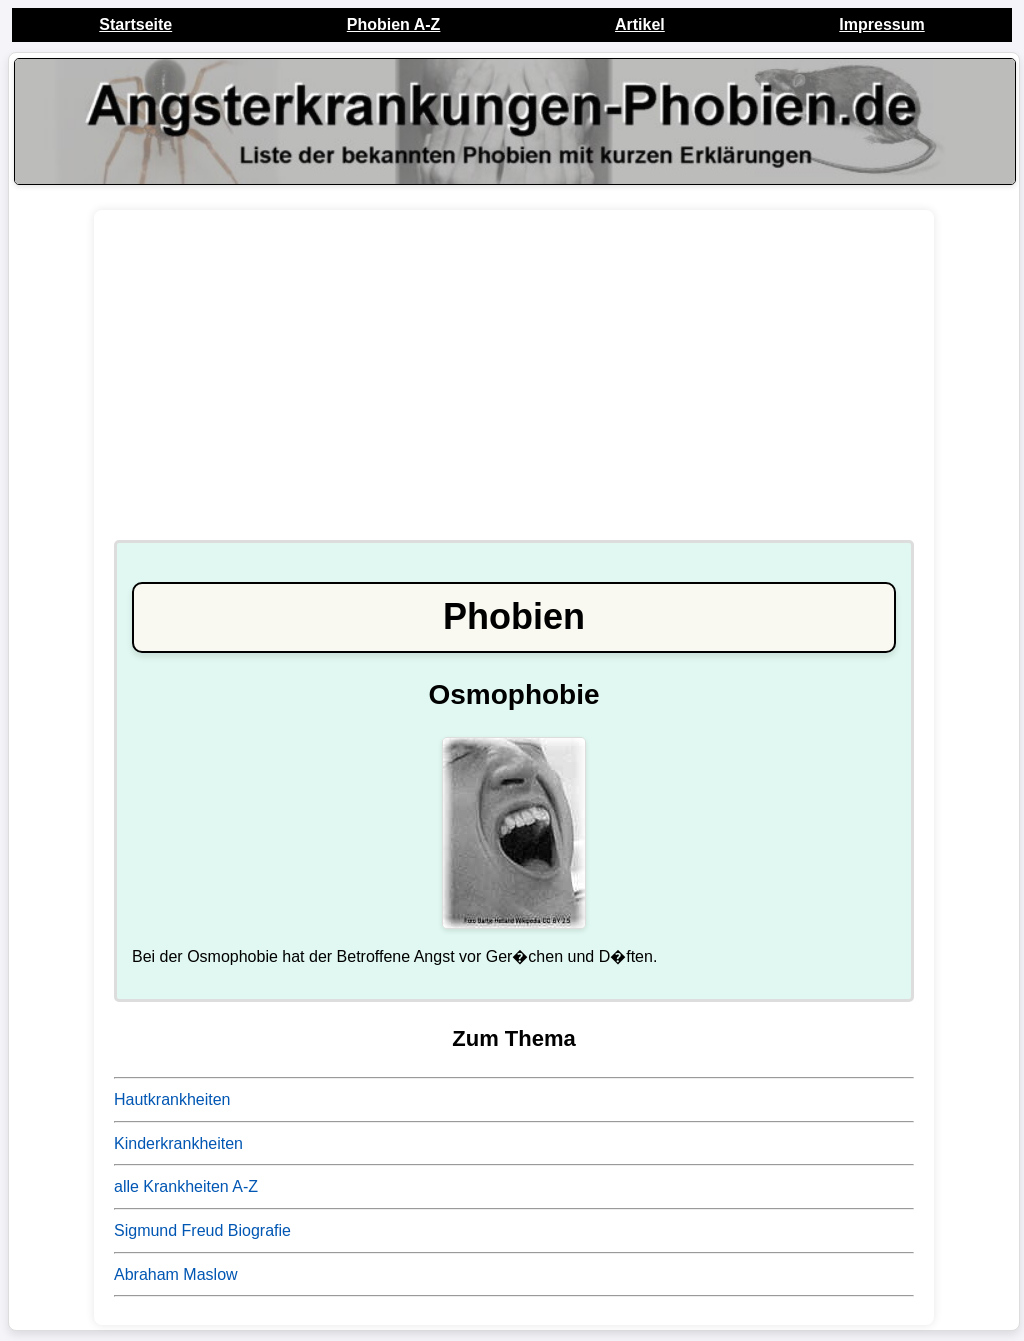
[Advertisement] (514, 385)
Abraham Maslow (176, 1274)
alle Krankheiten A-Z (186, 1186)
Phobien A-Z (394, 24)
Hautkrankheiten (172, 1099)
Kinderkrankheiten (178, 1143)
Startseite (135, 24)
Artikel (640, 24)
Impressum (881, 24)
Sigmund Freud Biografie (202, 1230)
